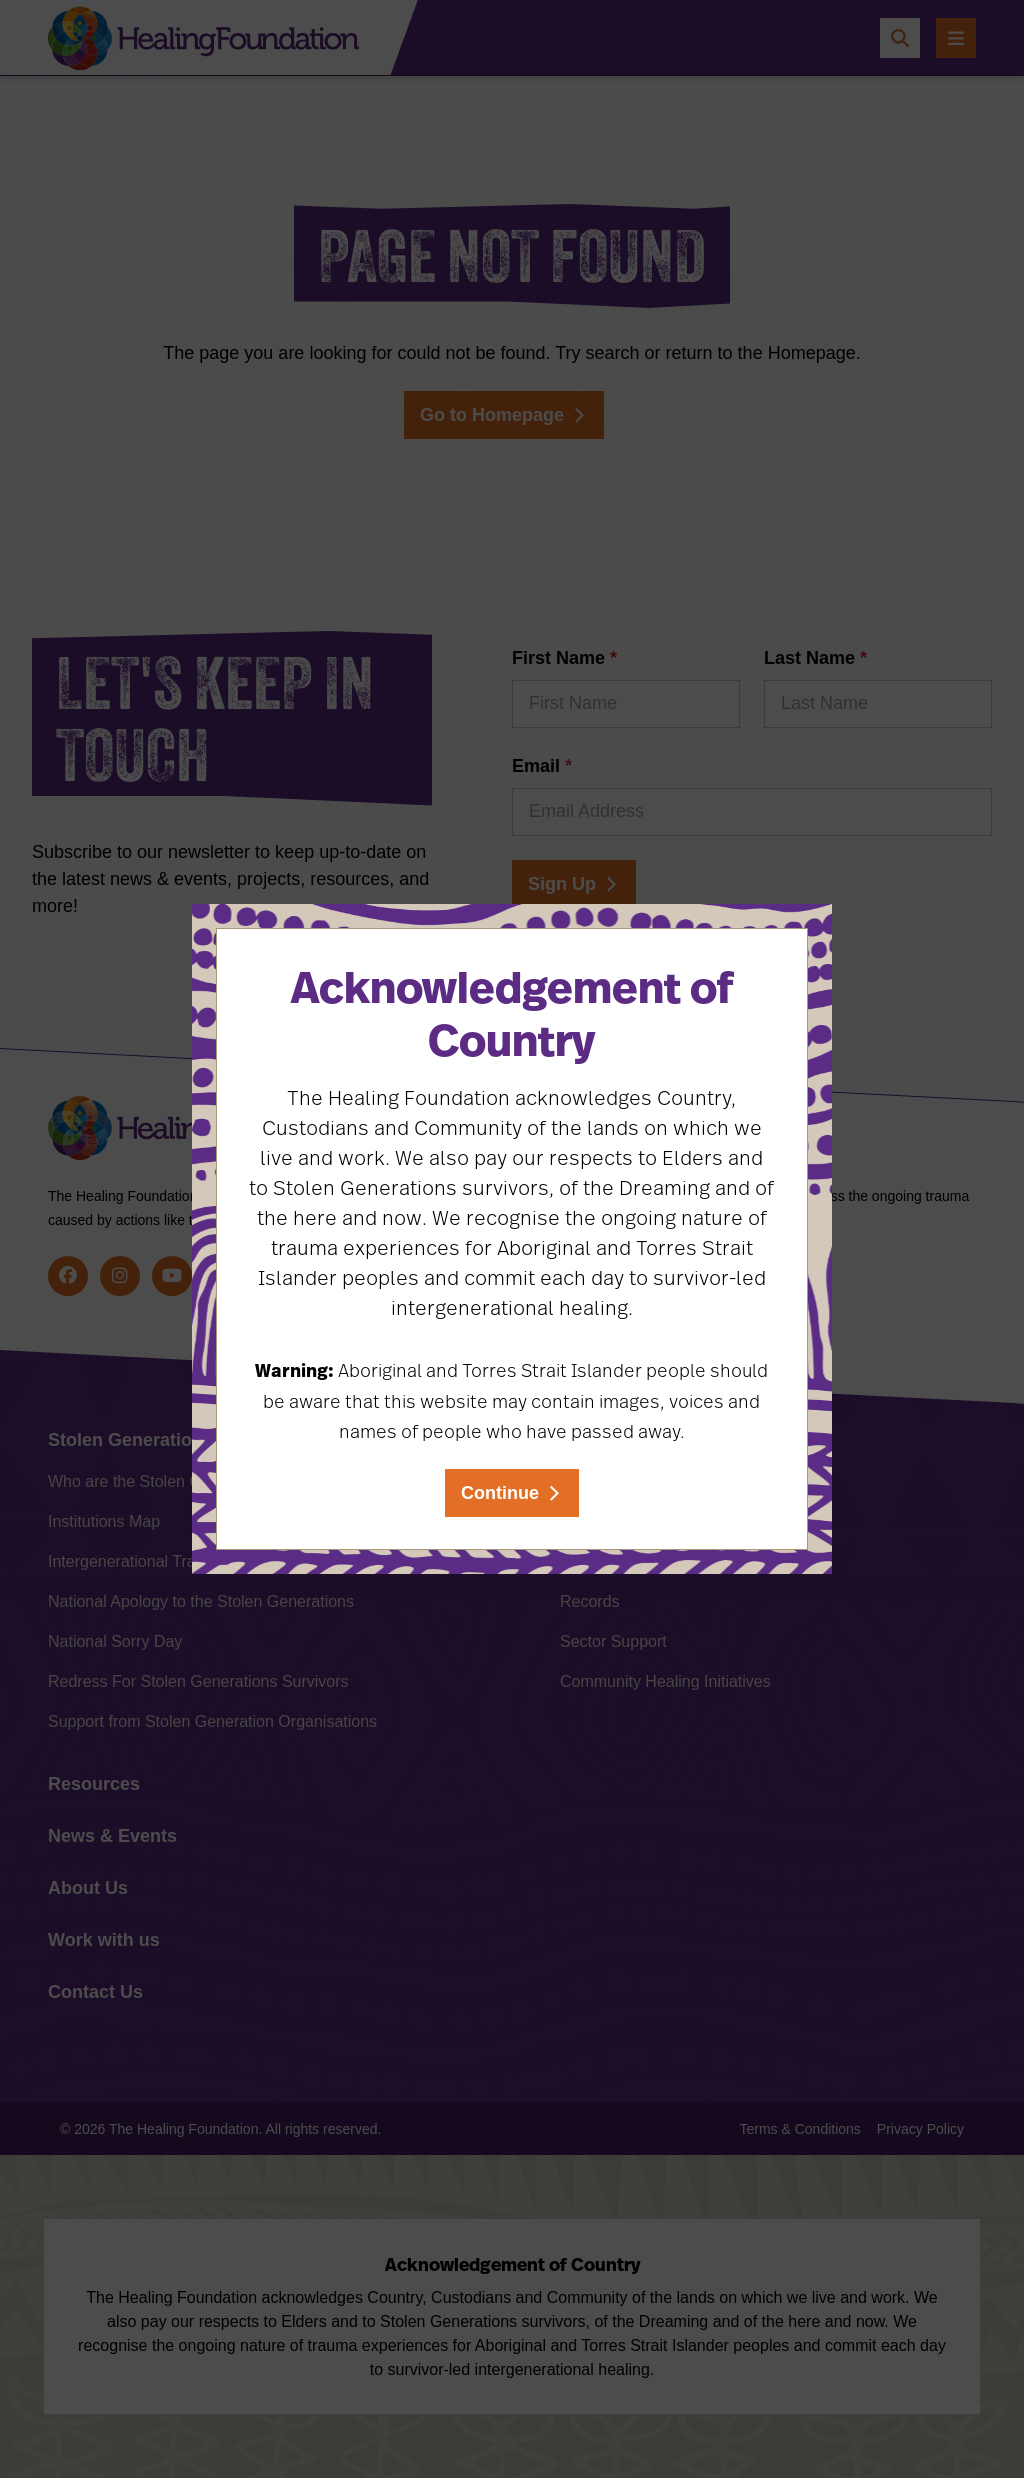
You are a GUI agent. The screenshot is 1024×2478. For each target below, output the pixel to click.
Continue (500, 1493)
